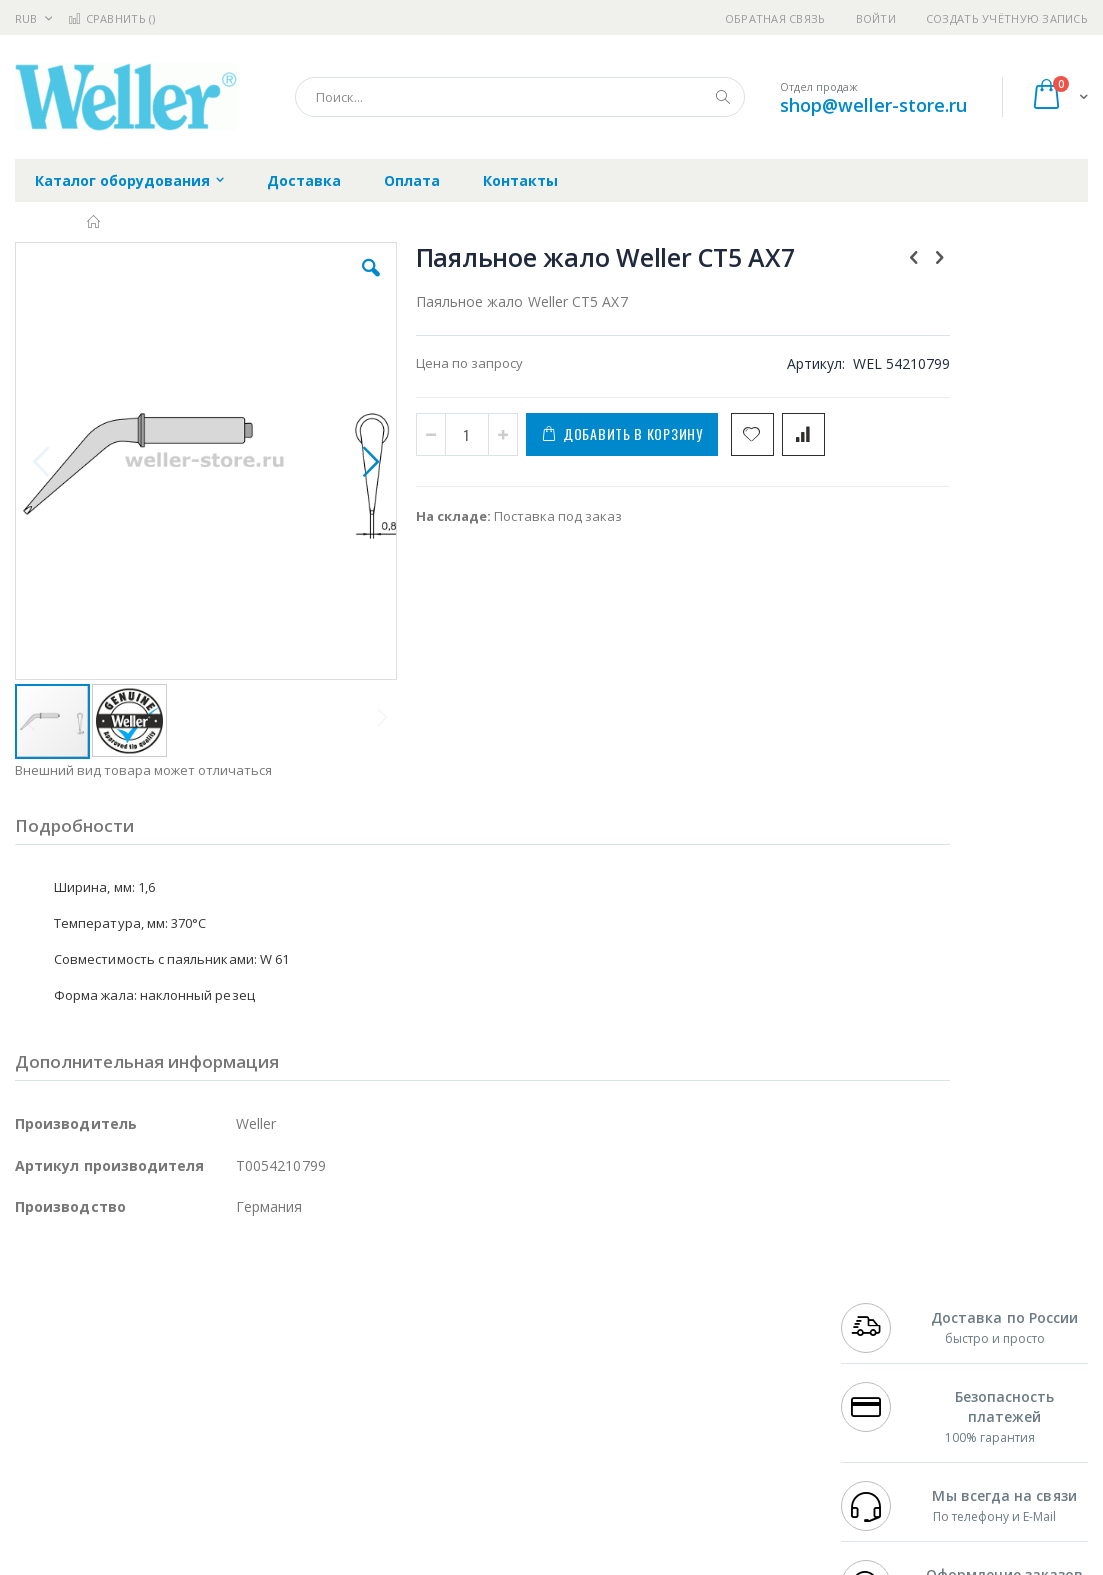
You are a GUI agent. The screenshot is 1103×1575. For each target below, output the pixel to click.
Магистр (315, 1323)
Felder (176, 1362)
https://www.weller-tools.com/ (348, 1561)
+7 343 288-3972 (889, 1343)
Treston (38, 1440)
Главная (94, 222)
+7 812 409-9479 (889, 1323)
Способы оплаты (711, 1382)
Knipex (114, 1479)
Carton (238, 1401)
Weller (225, 1304)
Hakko (34, 1304)
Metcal (167, 1323)
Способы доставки (717, 1343)
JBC (128, 1304)
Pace (172, 1304)
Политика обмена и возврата (478, 1343)
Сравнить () (111, 18)
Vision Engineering (71, 1401)
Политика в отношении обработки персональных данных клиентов (494, 1392)
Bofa (29, 1323)
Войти (876, 18)
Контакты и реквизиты (732, 1304)
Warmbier (111, 1440)
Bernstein (44, 1479)
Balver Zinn (49, 1362)
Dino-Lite (172, 1401)
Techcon (185, 1440)
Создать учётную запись (1007, 18)
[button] (318, 283)
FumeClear (95, 1323)
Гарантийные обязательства (476, 1304)
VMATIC (252, 1440)
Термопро (238, 1323)
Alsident (288, 1304)
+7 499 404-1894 (889, 1304)
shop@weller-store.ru (873, 105)
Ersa (86, 1304)
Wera (170, 1479)
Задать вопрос (431, 1440)
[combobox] (520, 97)
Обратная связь (775, 18)
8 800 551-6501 (894, 1362)
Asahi (231, 1362)
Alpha (120, 1362)
